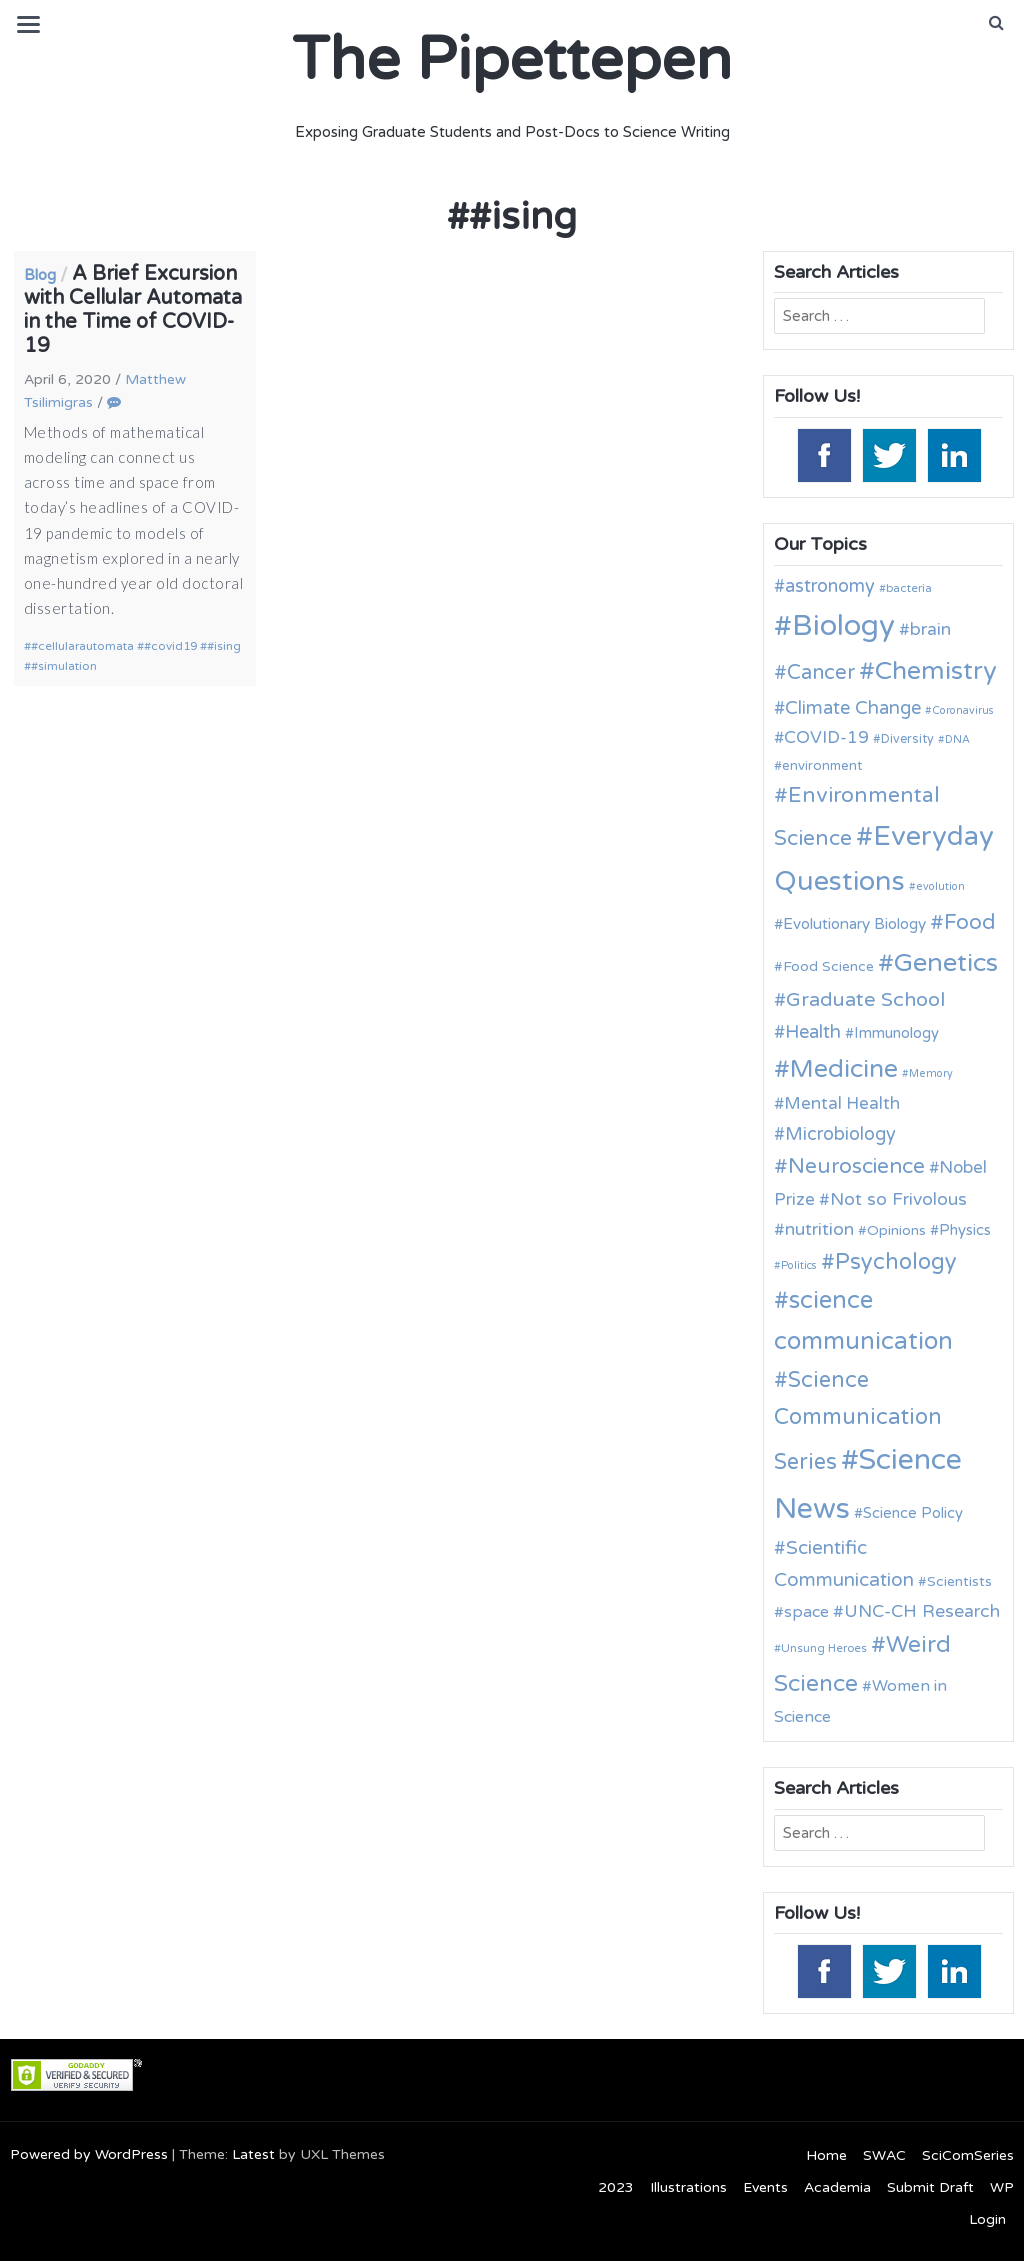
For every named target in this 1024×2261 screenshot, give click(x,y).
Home (826, 2155)
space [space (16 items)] (806, 1612)
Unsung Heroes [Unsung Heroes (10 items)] (824, 1648)
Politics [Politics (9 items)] (799, 1265)
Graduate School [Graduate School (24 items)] (865, 1000)
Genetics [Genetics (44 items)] (946, 962)
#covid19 (170, 646)
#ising (224, 646)
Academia (837, 2187)
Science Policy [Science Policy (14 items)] (913, 1513)
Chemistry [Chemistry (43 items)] (936, 671)
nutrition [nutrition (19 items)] (819, 1229)
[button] (996, 23)
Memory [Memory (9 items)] (931, 1073)
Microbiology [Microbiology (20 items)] (840, 1134)
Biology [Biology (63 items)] (843, 625)
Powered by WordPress (89, 2154)
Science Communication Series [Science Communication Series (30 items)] (858, 1421)
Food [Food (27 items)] (970, 922)
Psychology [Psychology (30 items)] (896, 1262)
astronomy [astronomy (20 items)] (830, 586)
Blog (40, 275)
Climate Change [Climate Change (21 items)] (853, 708)
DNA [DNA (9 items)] (957, 739)
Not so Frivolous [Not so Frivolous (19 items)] (898, 1199)
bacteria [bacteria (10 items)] (909, 588)
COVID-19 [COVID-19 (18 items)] (826, 737)
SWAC (884, 2155)
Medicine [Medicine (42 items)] (844, 1069)
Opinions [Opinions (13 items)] (896, 1230)
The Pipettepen (512, 60)
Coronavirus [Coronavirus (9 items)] (963, 710)
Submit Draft (930, 2187)
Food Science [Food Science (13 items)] (828, 966)
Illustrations (688, 2187)
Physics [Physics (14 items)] (965, 1230)
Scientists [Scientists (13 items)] (959, 1581)
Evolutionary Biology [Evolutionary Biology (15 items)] (854, 924)
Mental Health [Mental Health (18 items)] (842, 1103)
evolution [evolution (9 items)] (940, 886)
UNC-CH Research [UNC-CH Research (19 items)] (922, 1611)
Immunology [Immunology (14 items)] (896, 1033)
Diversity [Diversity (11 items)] (907, 739)
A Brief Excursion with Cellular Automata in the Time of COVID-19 (133, 310)
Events (765, 2187)
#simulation (64, 666)
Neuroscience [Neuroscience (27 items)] (856, 1166)
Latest (253, 2154)
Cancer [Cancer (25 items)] (821, 673)
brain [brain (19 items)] (930, 629)
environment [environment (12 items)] (822, 766)
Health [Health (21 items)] (813, 1032)
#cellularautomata (82, 646)
